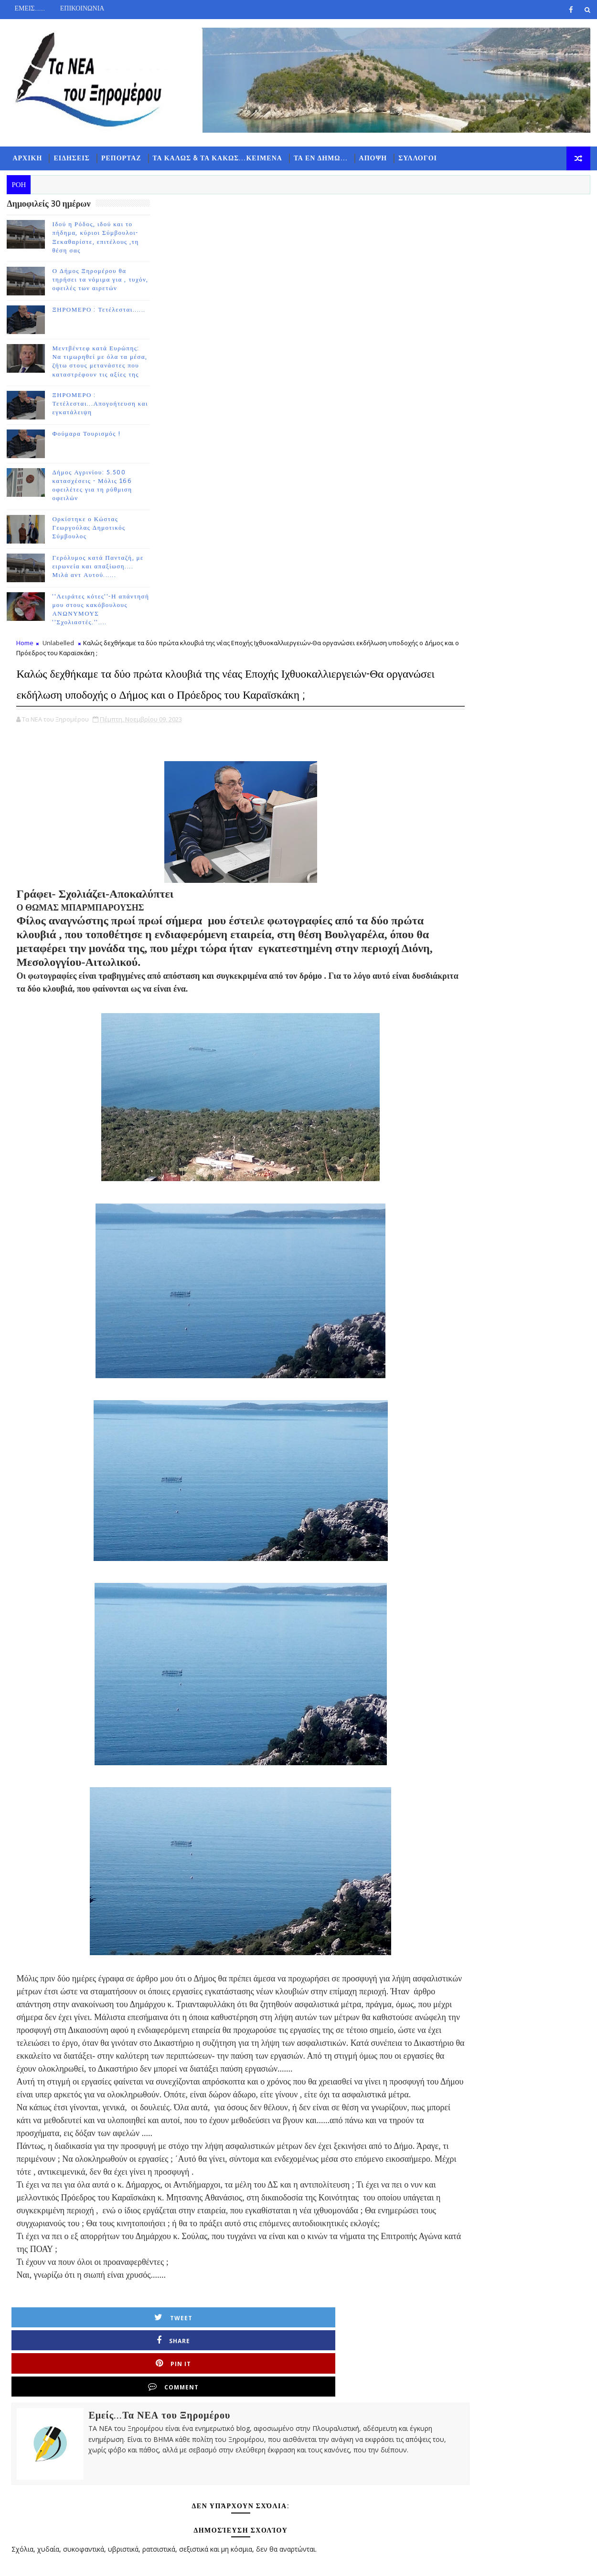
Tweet (191, 2118)
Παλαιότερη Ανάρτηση (404, 2472)
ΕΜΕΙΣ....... (23, 8)
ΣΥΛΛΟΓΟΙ (411, 167)
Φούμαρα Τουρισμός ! (79, 448)
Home (161, 222)
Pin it (342, 2118)
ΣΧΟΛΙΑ (573, 313)
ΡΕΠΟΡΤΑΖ (115, 167)
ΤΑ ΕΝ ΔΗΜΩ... (314, 167)
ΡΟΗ (478, 313)
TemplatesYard (80, 2561)
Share (266, 2118)
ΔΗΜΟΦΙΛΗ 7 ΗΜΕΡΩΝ (525, 315)
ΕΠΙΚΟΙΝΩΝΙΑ (75, 8)
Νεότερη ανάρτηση (184, 2472)
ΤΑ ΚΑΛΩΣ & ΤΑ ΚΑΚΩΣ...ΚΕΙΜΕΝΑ (210, 167)
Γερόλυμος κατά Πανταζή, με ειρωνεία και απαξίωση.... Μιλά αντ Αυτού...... (91, 581)
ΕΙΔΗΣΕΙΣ (65, 167)
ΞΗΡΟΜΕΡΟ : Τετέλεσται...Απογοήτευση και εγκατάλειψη (93, 418)
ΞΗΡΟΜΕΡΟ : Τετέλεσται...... (92, 324)
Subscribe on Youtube (527, 264)
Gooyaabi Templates (189, 2561)
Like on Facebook (527, 244)
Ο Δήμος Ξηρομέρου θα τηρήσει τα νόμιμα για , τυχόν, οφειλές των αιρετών (93, 294)
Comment (417, 2118)
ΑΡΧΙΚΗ (20, 167)
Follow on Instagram (527, 284)
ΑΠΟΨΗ (366, 167)
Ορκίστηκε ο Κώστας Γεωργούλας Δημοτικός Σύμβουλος (81, 542)
